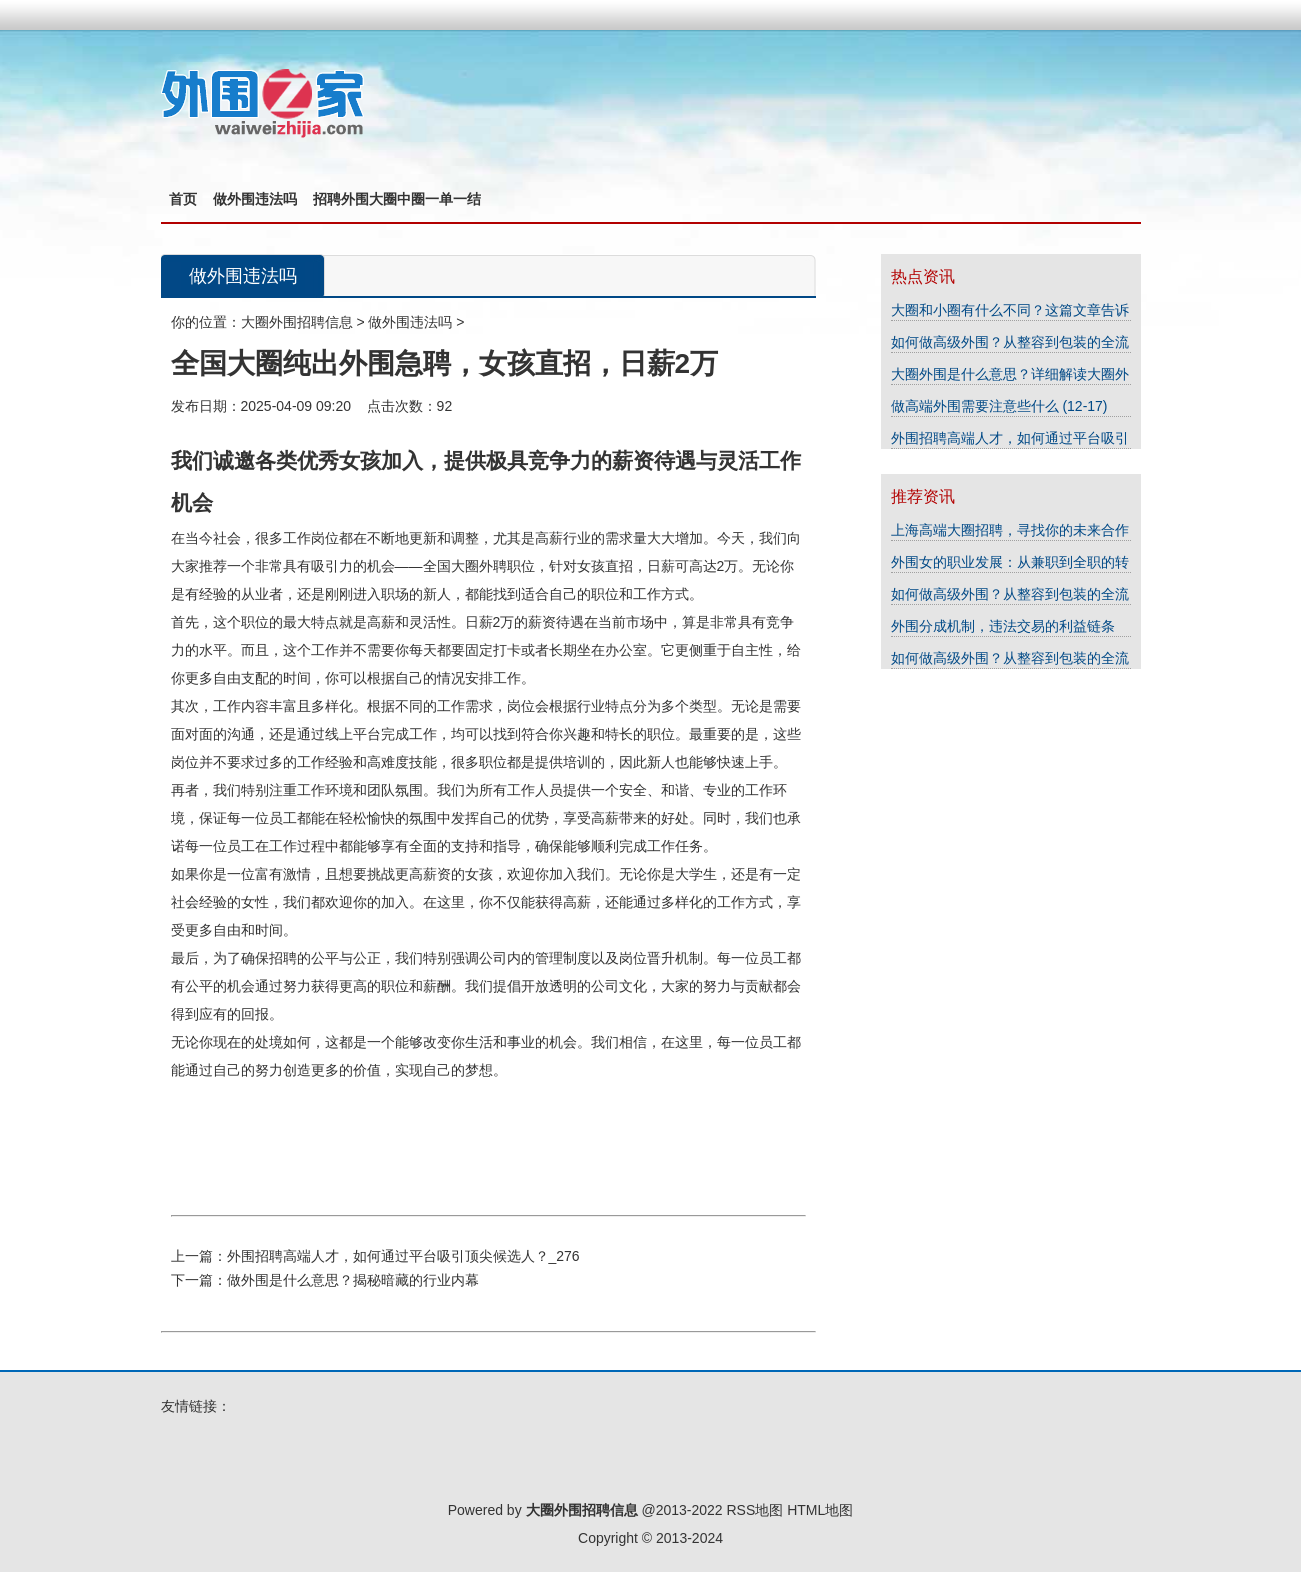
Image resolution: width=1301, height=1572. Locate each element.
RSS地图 (754, 1510)
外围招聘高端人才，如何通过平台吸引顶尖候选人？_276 (403, 1256)
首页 (183, 199)
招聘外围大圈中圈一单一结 (397, 199)
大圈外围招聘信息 (297, 322)
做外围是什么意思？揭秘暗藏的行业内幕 (353, 1280)
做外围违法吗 (255, 199)
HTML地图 (820, 1510)
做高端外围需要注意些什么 (977, 406)
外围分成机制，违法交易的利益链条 (1003, 626)
